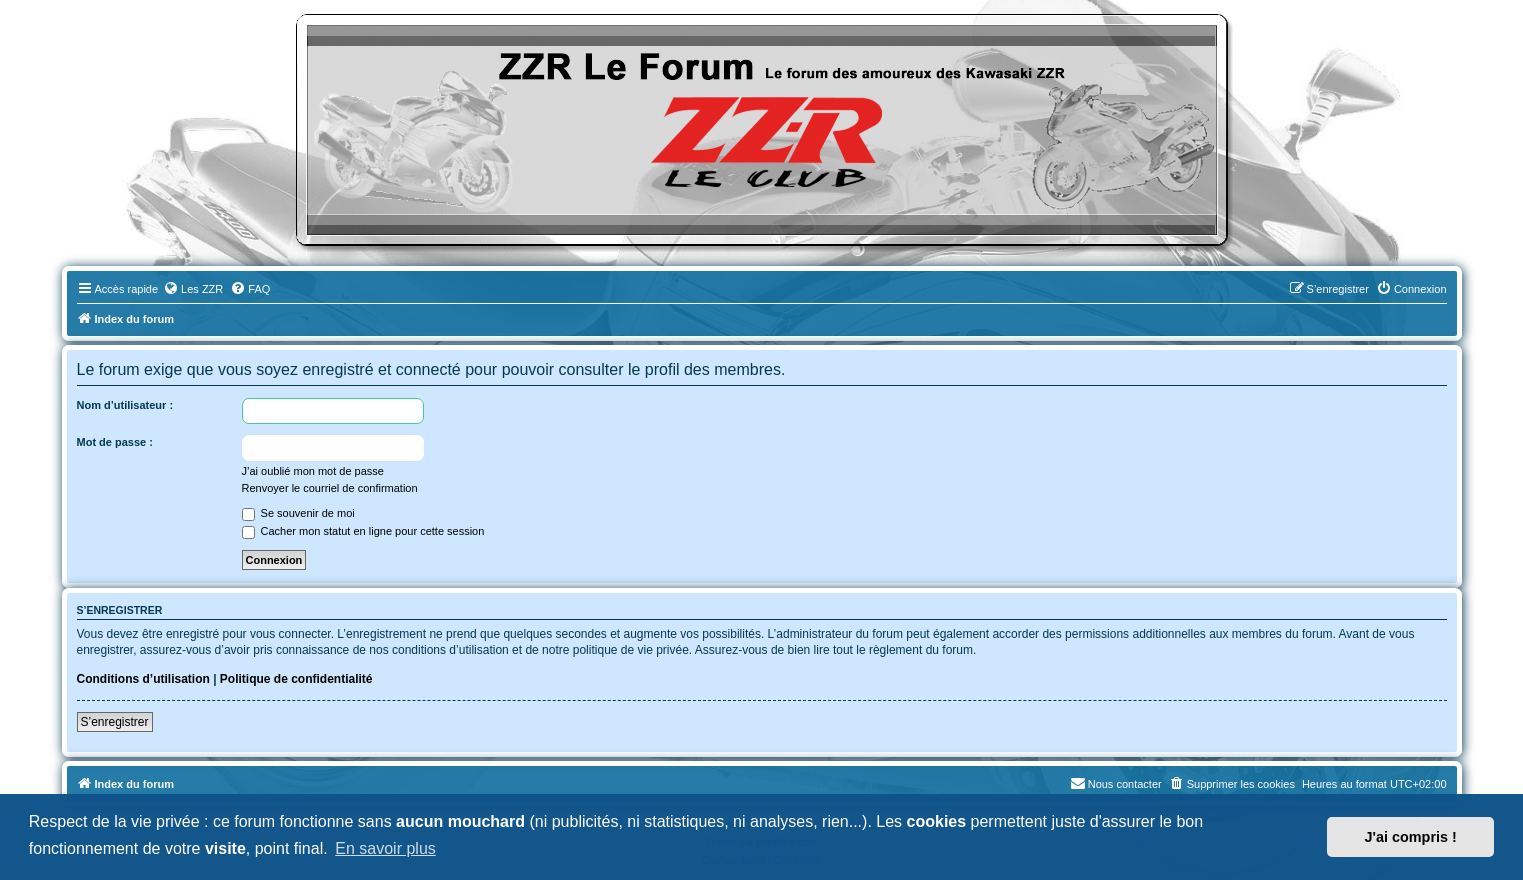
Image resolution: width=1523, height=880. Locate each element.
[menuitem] (193, 289)
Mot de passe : (115, 442)
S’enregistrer (115, 722)
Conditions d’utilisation (143, 679)
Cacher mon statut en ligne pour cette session (363, 531)
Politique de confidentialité (296, 679)
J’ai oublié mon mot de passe (313, 471)
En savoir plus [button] (385, 848)
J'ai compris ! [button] (1411, 837)
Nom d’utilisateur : (125, 405)
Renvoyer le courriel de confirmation (330, 488)
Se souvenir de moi (298, 513)
